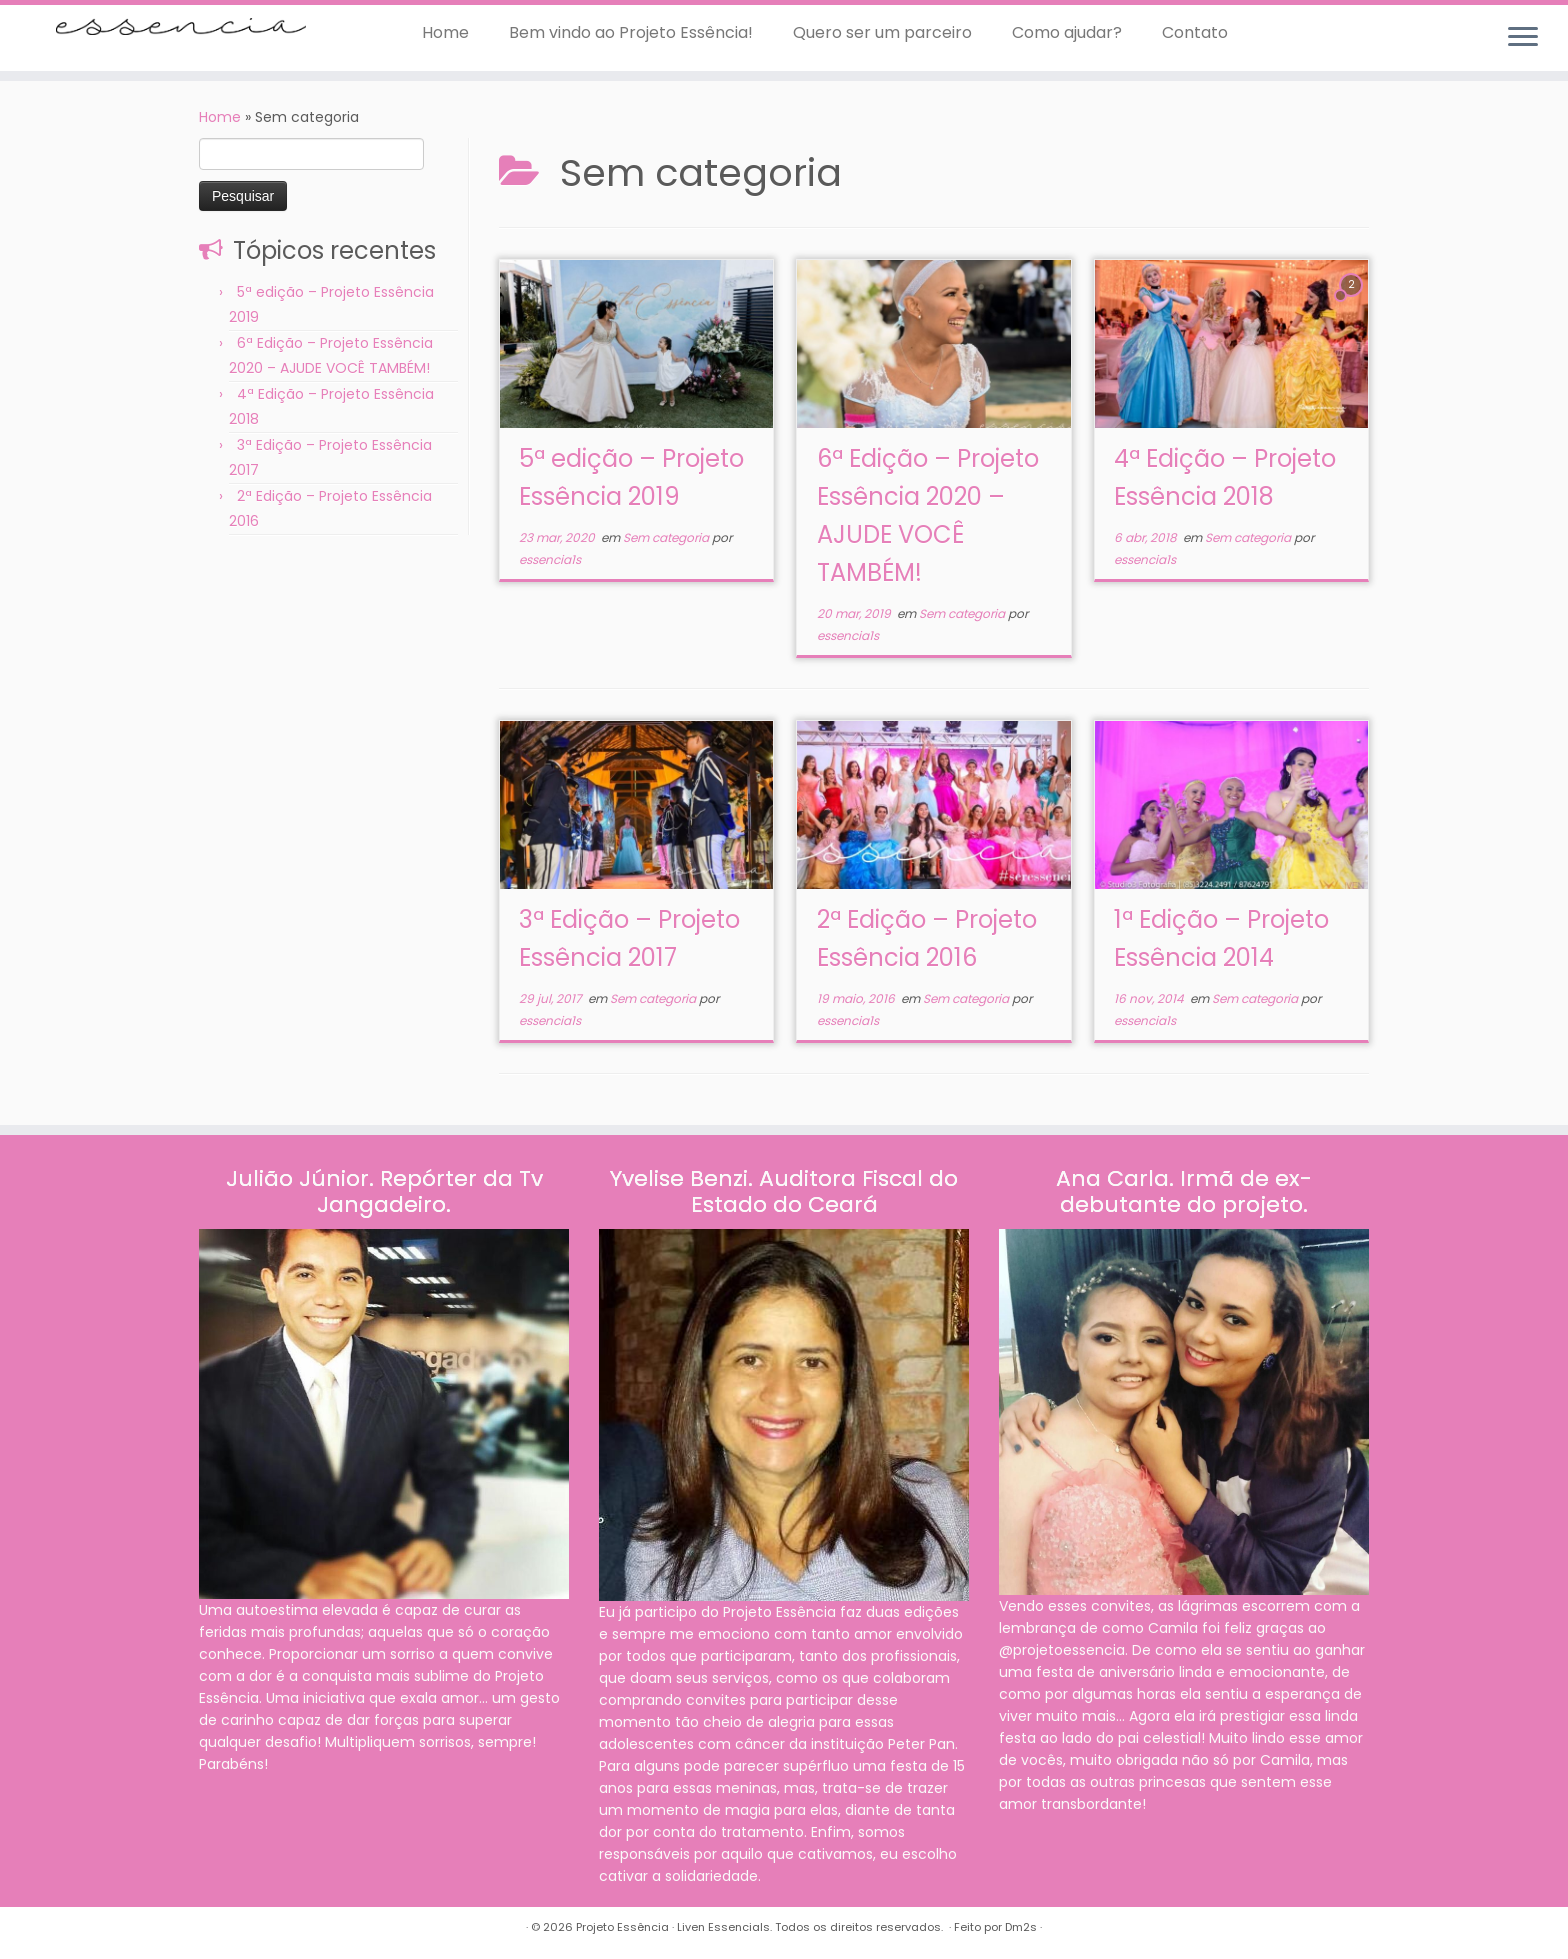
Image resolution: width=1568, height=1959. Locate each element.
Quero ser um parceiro (882, 32)
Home (445, 32)
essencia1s (550, 559)
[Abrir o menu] (1523, 38)
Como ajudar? (1067, 32)
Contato (1195, 32)
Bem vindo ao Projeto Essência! (631, 32)
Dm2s (1021, 1927)
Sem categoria (667, 537)
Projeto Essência (622, 1927)
